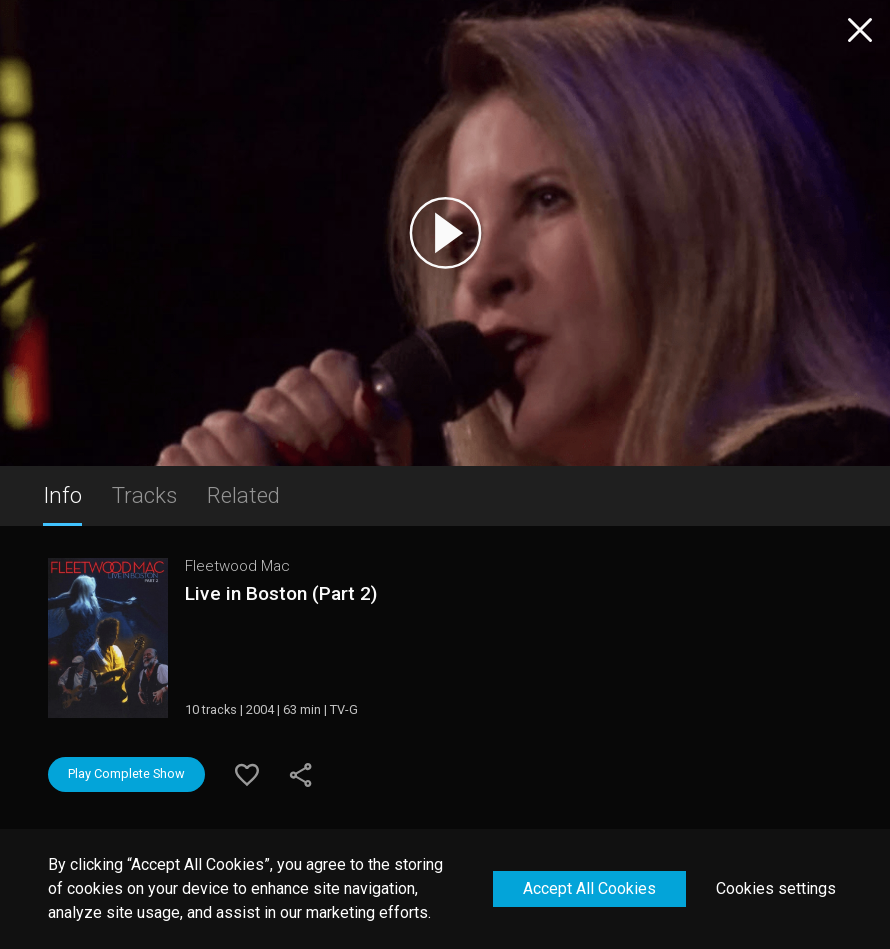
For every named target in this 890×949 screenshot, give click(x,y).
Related (243, 495)
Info (62, 495)
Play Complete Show (126, 773)
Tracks (144, 495)
